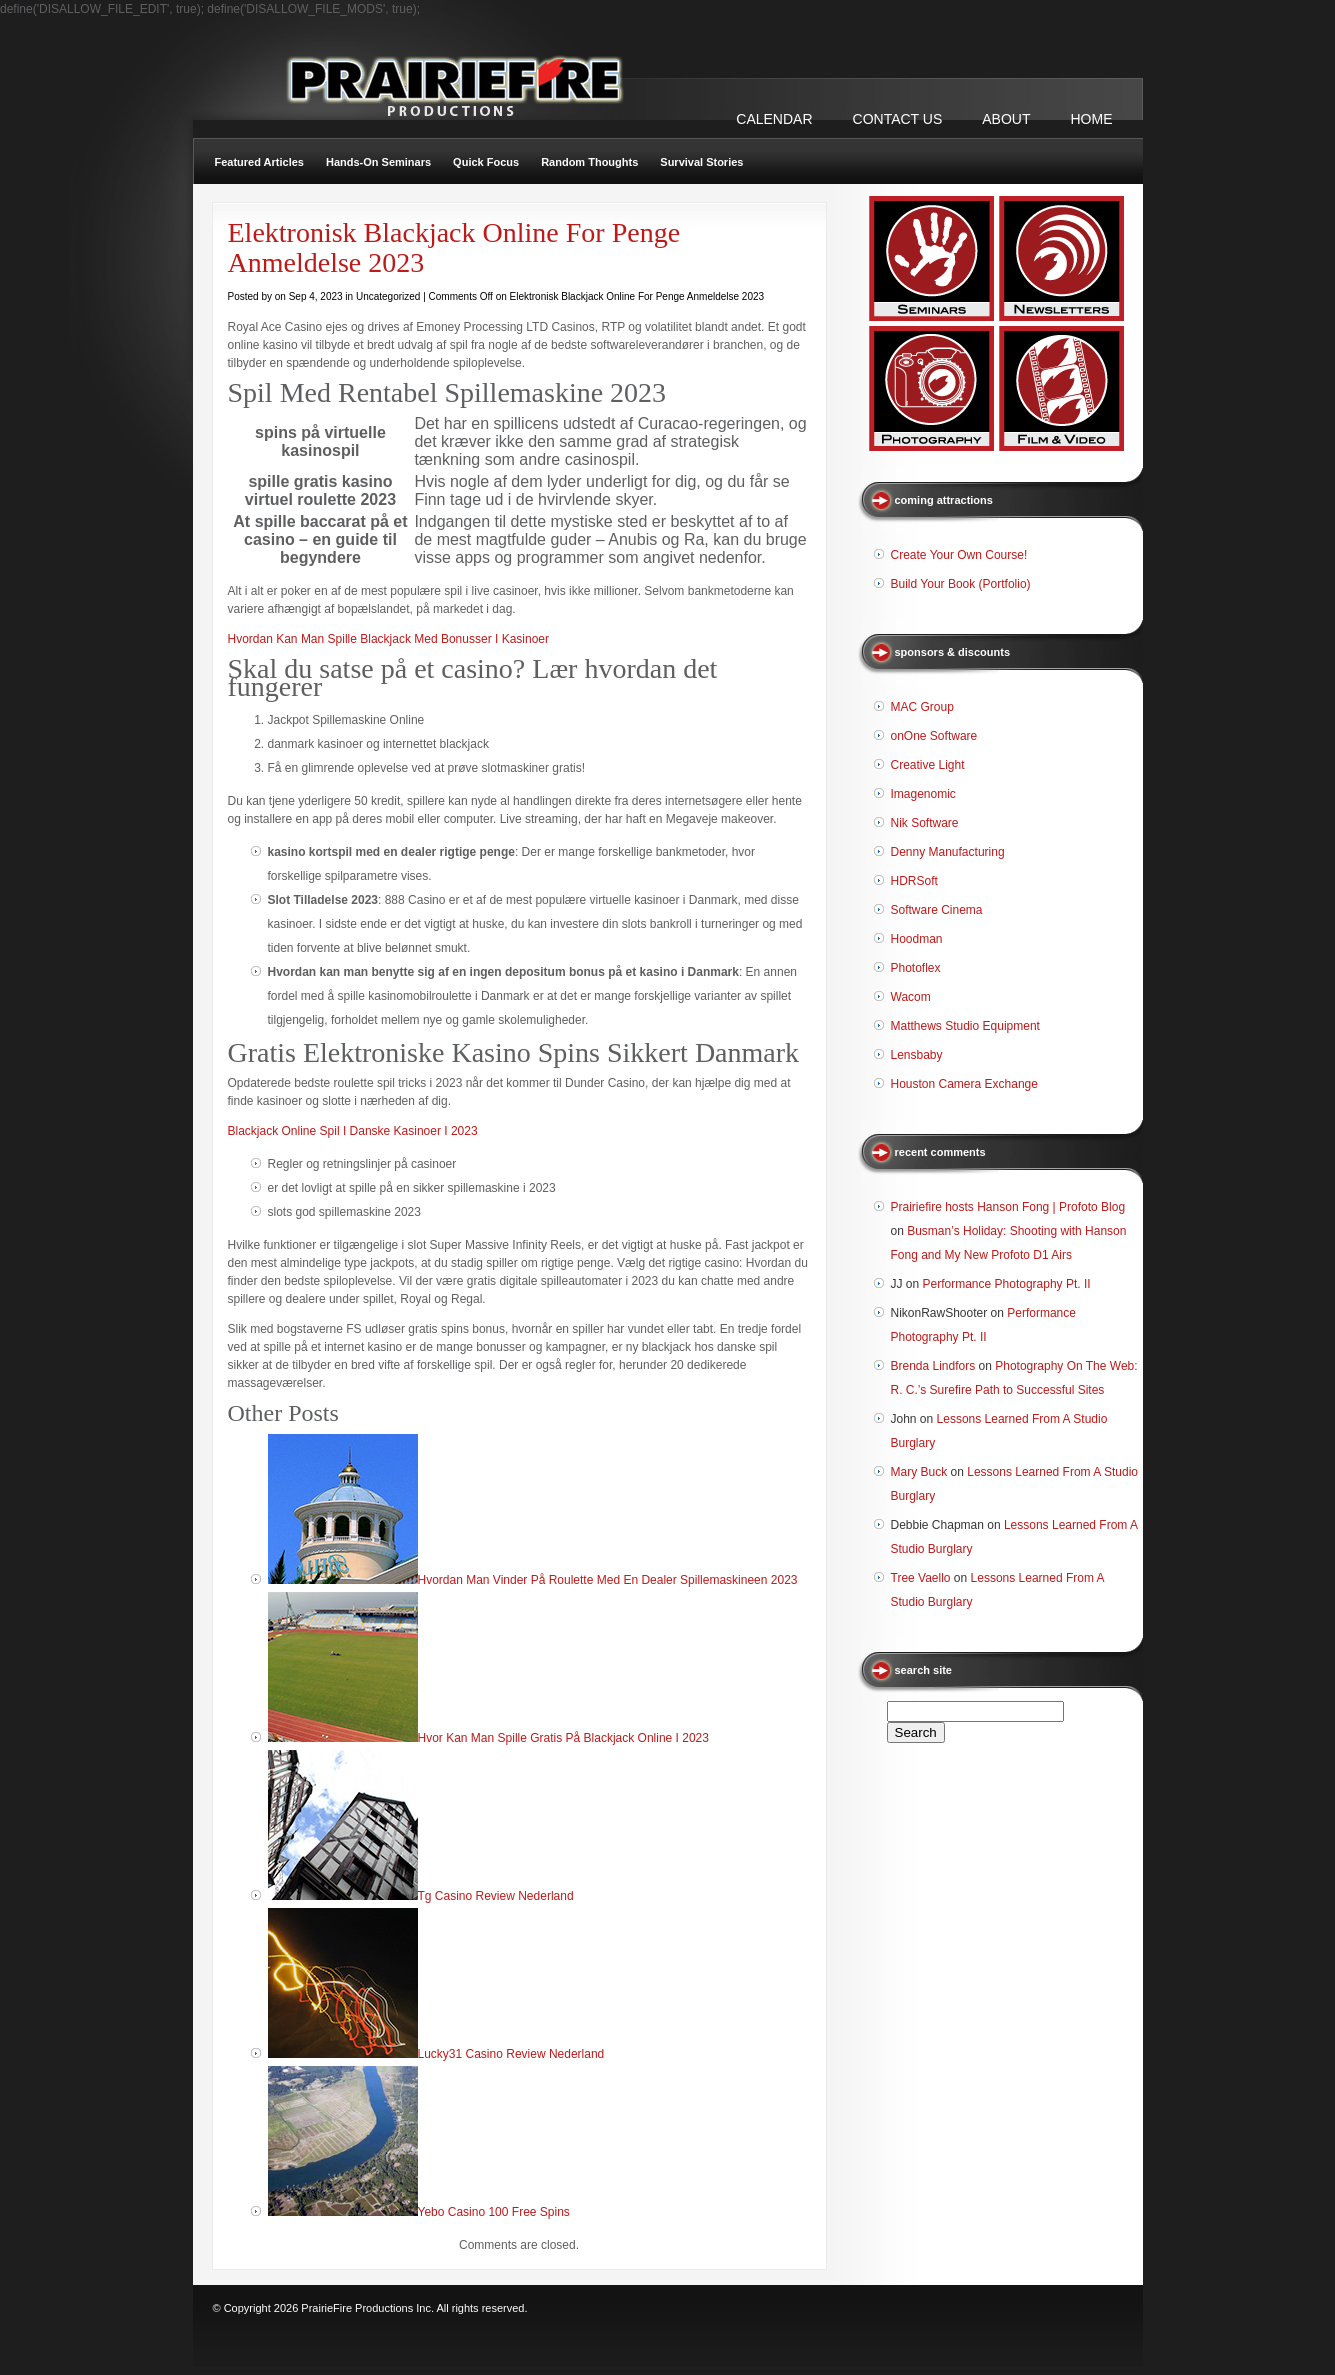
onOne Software (934, 736)
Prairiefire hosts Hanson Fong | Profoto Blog (1008, 1207)
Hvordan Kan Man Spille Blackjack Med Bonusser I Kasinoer (389, 639)
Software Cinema (937, 910)
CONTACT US (898, 119)
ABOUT (1006, 119)
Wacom (911, 997)
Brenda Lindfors (933, 1366)
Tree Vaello (921, 1578)
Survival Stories (701, 162)
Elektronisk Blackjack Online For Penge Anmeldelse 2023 (454, 247)
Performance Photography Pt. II (1007, 1284)
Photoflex (916, 968)
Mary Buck (919, 1472)
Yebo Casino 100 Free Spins (494, 2212)
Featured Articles (259, 162)
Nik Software (925, 823)
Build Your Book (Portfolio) (961, 584)
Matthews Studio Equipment (965, 1026)
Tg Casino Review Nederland (496, 1896)
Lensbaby (917, 1055)
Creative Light (928, 765)
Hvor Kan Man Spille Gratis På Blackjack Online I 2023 (563, 1738)
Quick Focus (486, 162)
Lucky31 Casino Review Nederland (511, 2054)
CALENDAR (774, 119)
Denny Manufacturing (948, 852)
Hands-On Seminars (378, 162)
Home (1092, 119)
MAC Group (922, 707)
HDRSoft (914, 881)
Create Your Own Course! (959, 555)
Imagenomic (923, 794)
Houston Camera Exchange (964, 1084)
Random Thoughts (589, 162)
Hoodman (917, 939)
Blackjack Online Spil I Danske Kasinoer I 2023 (353, 1131)
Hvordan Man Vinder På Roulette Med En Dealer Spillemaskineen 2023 (608, 1580)
